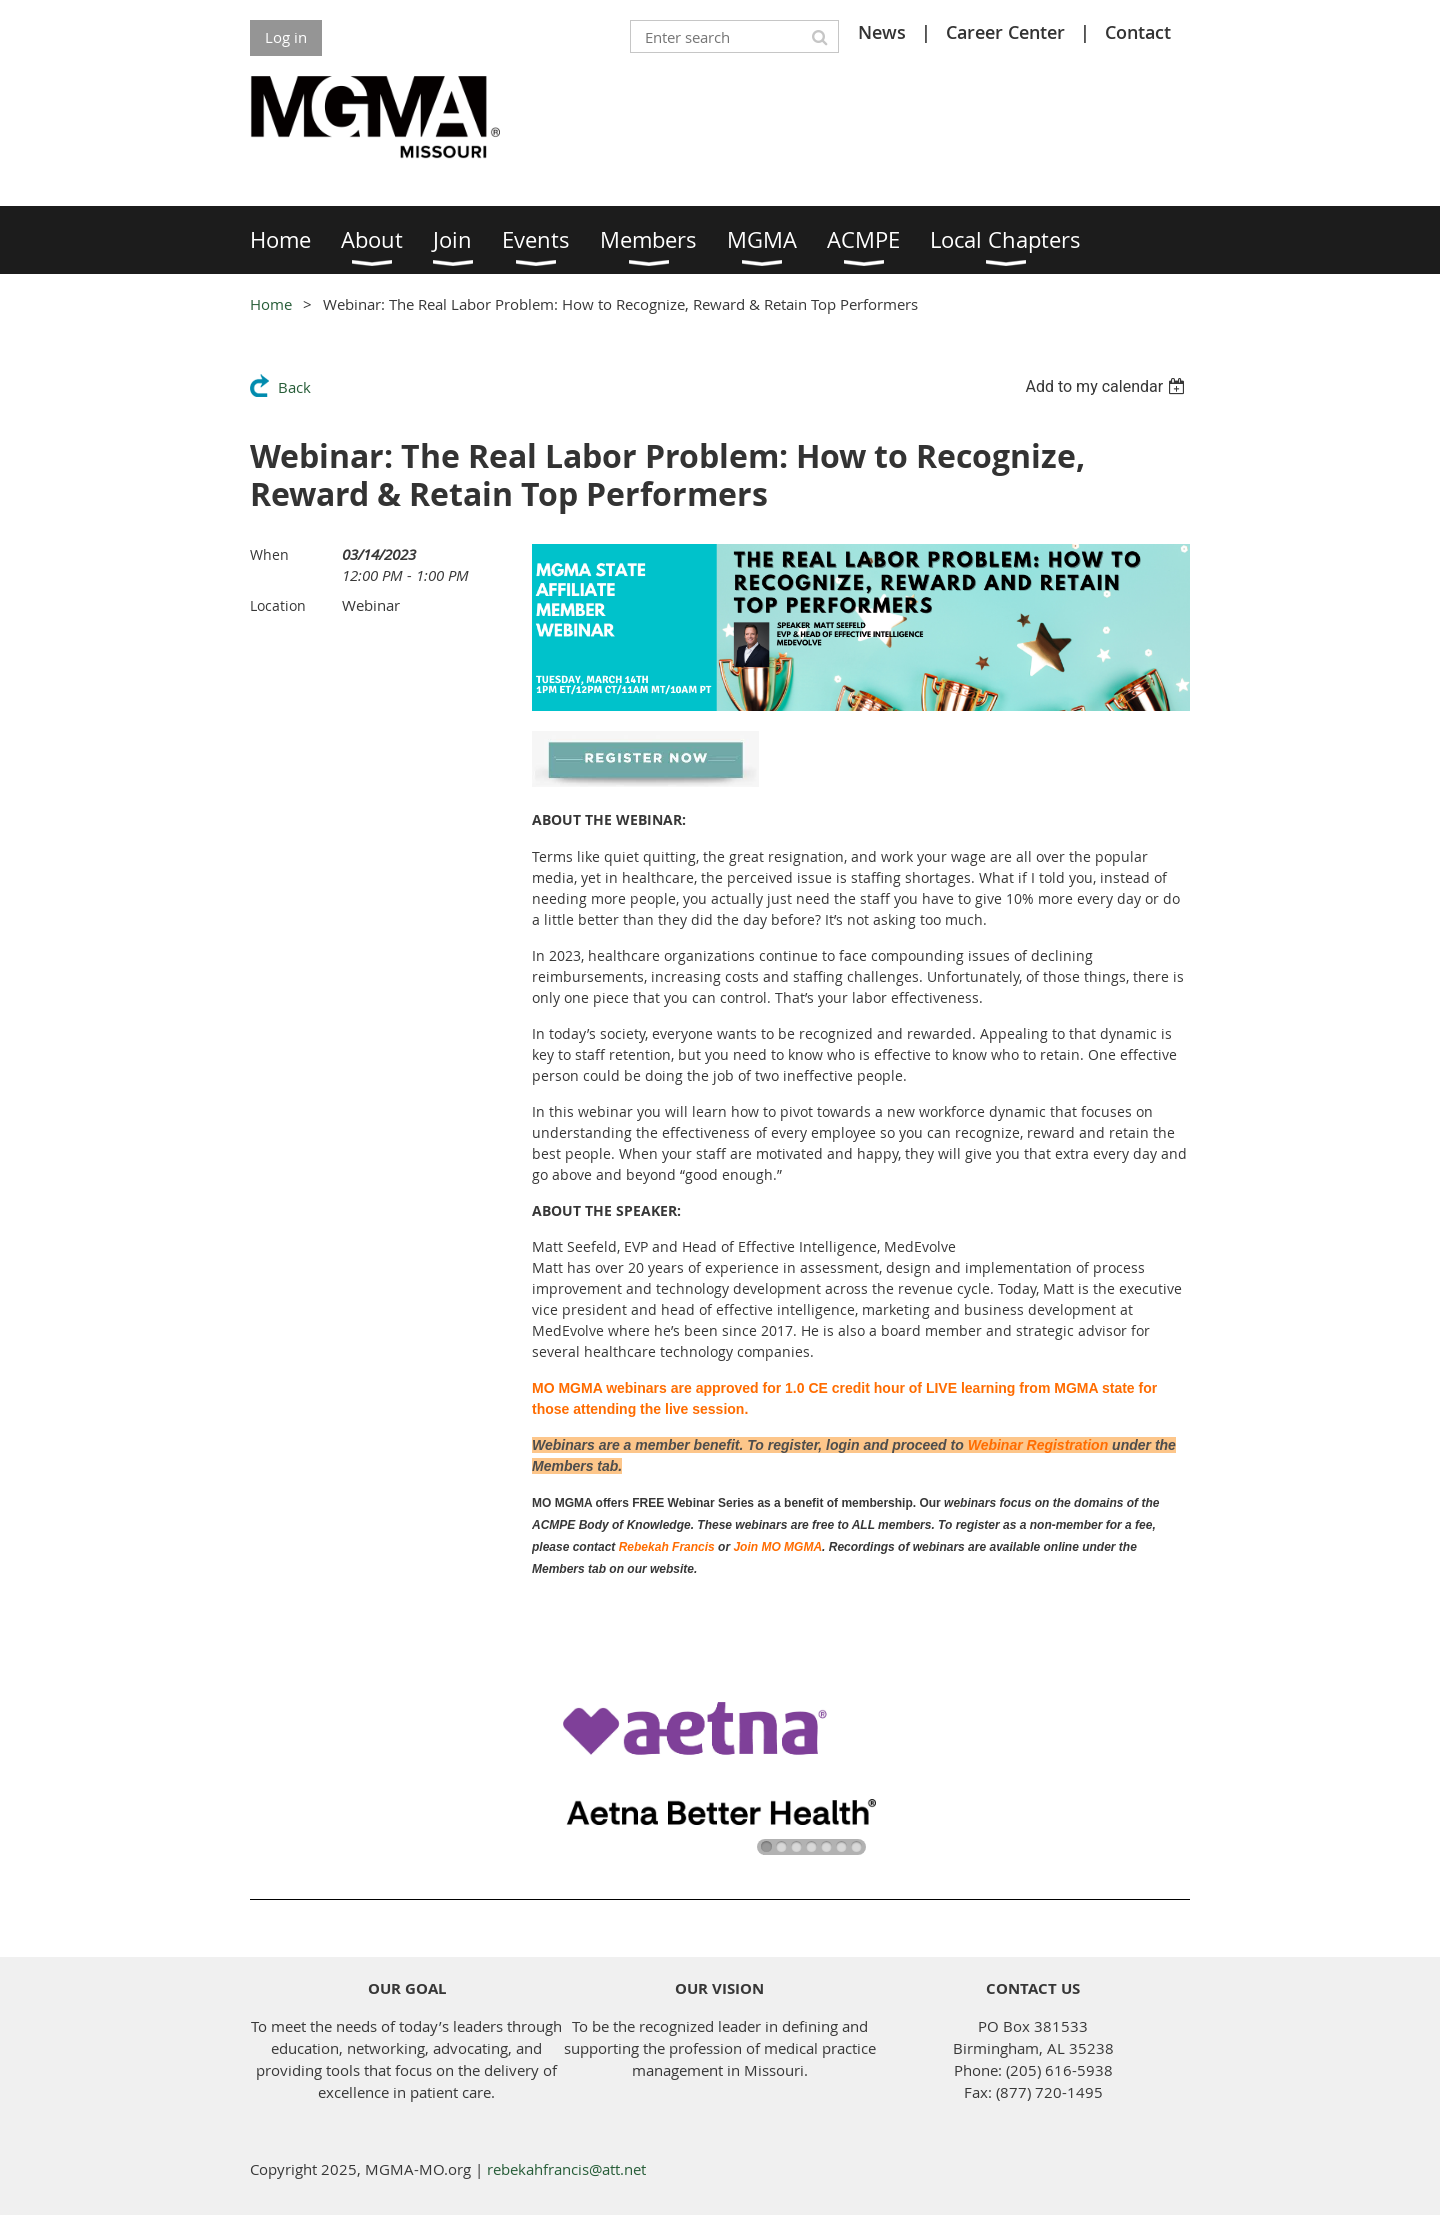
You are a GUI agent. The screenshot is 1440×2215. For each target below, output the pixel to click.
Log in (286, 37)
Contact (1138, 32)
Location (278, 605)
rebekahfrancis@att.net (566, 2169)
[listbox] (1107, 386)
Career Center (1005, 32)
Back (294, 387)
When (269, 554)
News (882, 32)
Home (271, 304)
